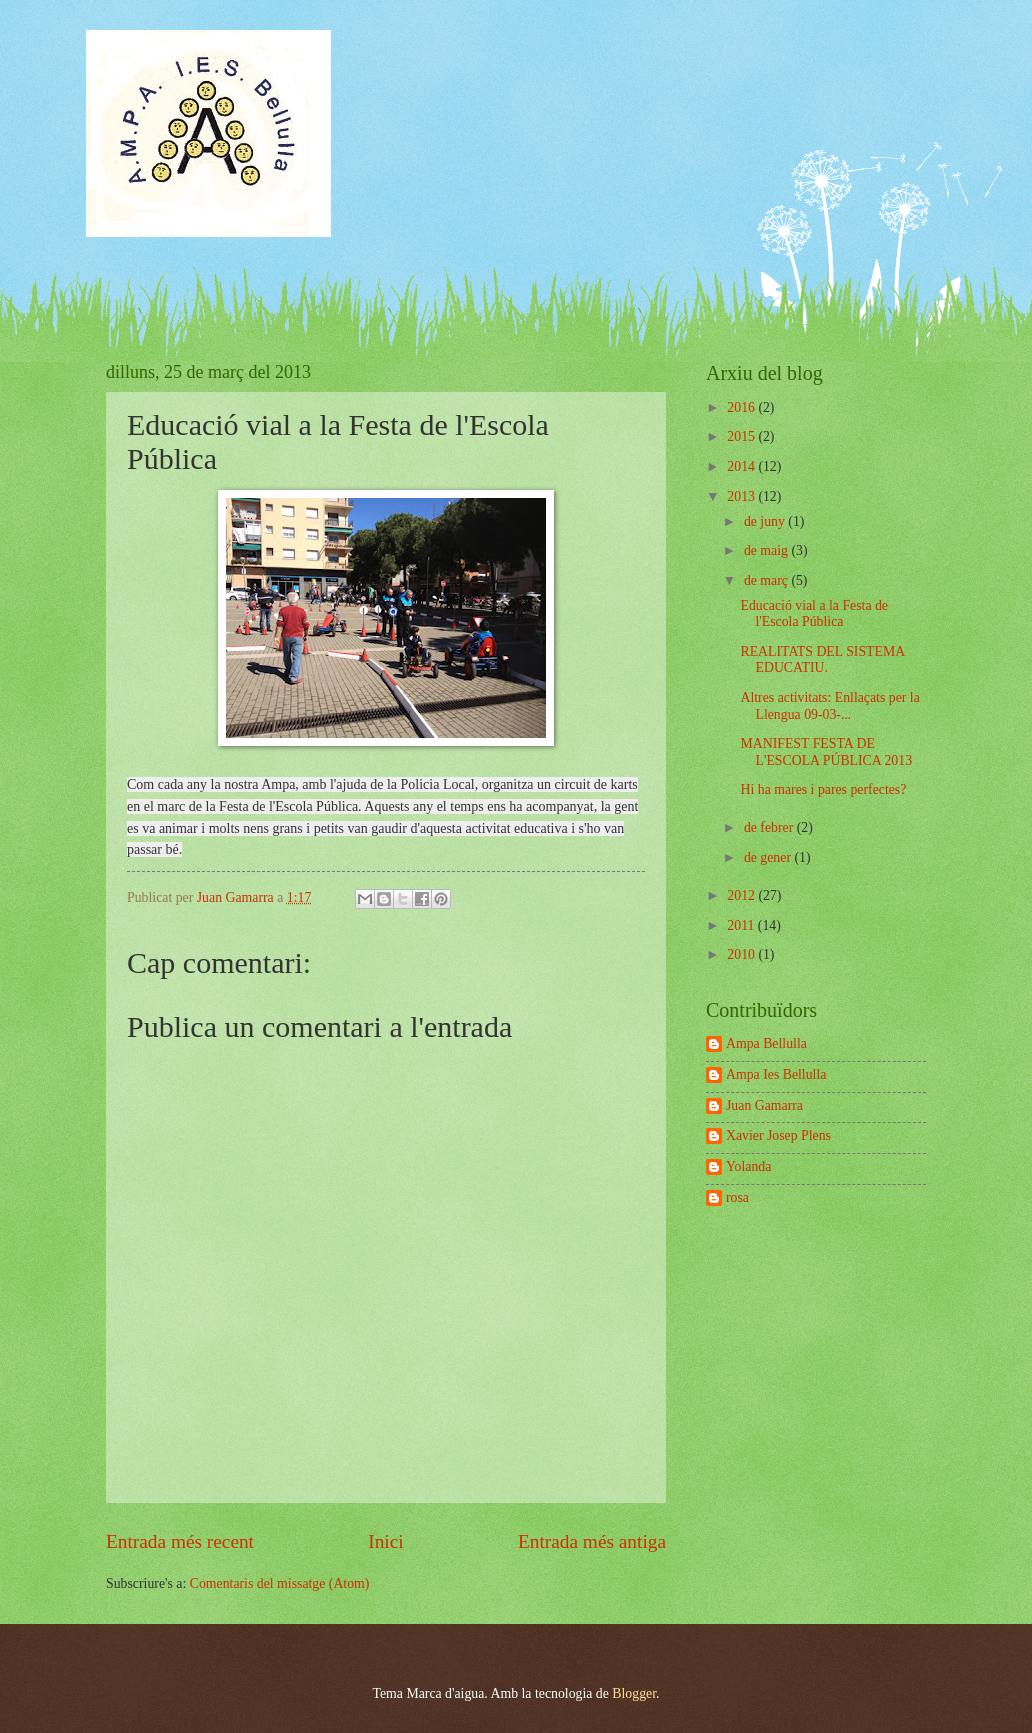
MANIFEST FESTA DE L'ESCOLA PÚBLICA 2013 (826, 752)
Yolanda (748, 1166)
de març (768, 580)
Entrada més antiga (592, 1541)
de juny (766, 521)
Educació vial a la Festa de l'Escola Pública (814, 614)
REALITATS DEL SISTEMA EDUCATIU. (822, 660)
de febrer (770, 827)
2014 (742, 466)
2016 (742, 407)
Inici (385, 1541)
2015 (742, 436)
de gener (769, 857)
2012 (742, 895)
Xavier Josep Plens (778, 1135)
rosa (737, 1197)
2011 (742, 925)
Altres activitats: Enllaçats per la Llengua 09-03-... (829, 706)
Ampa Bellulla (766, 1043)
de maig (768, 550)
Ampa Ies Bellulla (776, 1074)
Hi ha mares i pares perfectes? (823, 789)
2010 (742, 954)
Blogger (634, 1693)
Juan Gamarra (764, 1105)
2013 (742, 496)
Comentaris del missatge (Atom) (280, 1583)
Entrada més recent (180, 1541)
